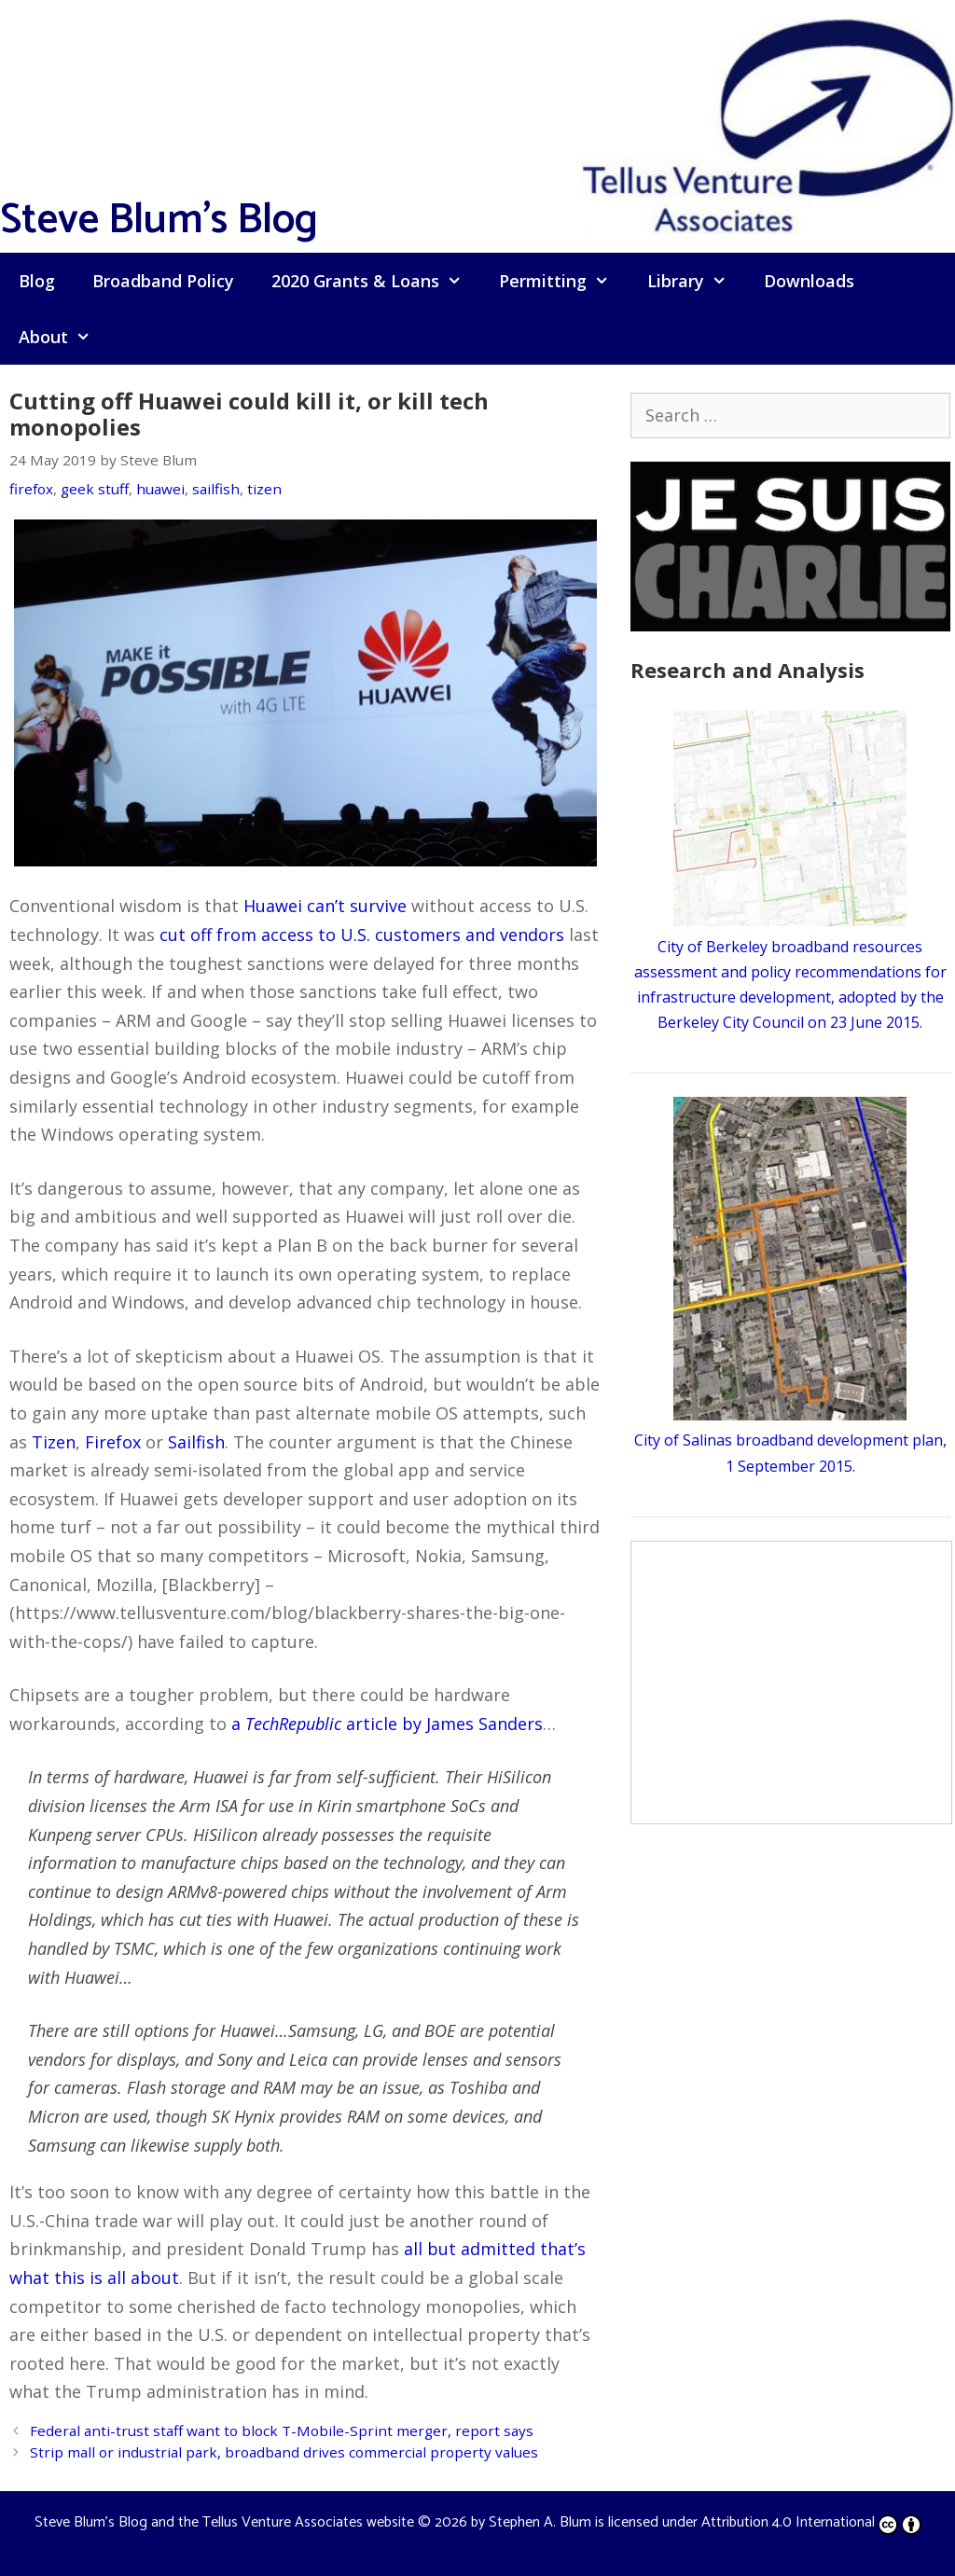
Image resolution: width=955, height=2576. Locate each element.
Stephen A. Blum (540, 2522)
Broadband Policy (163, 281)
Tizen (54, 1442)
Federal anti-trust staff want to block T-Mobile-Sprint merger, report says (281, 2430)
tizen (264, 488)
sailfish (216, 488)
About (64, 337)
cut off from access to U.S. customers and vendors (361, 934)
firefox (31, 488)
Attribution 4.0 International (811, 2522)
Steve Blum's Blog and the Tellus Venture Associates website (224, 2522)
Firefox (113, 1442)
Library (696, 281)
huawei (160, 488)
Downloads (809, 281)
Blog (37, 281)
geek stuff (95, 488)
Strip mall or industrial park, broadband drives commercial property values (284, 2452)
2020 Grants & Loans (375, 281)
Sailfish (196, 1442)
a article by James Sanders (387, 1723)
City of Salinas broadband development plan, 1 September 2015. (790, 1440)
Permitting (563, 281)
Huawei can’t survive (325, 905)
